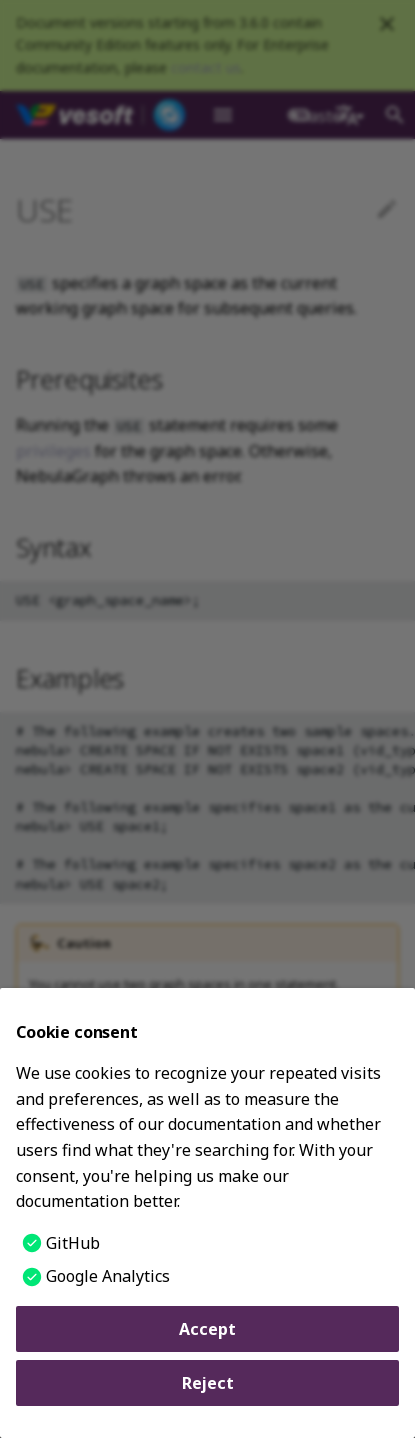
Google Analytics (108, 1276)
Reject (208, 1383)
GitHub (73, 1243)
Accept (207, 1329)
